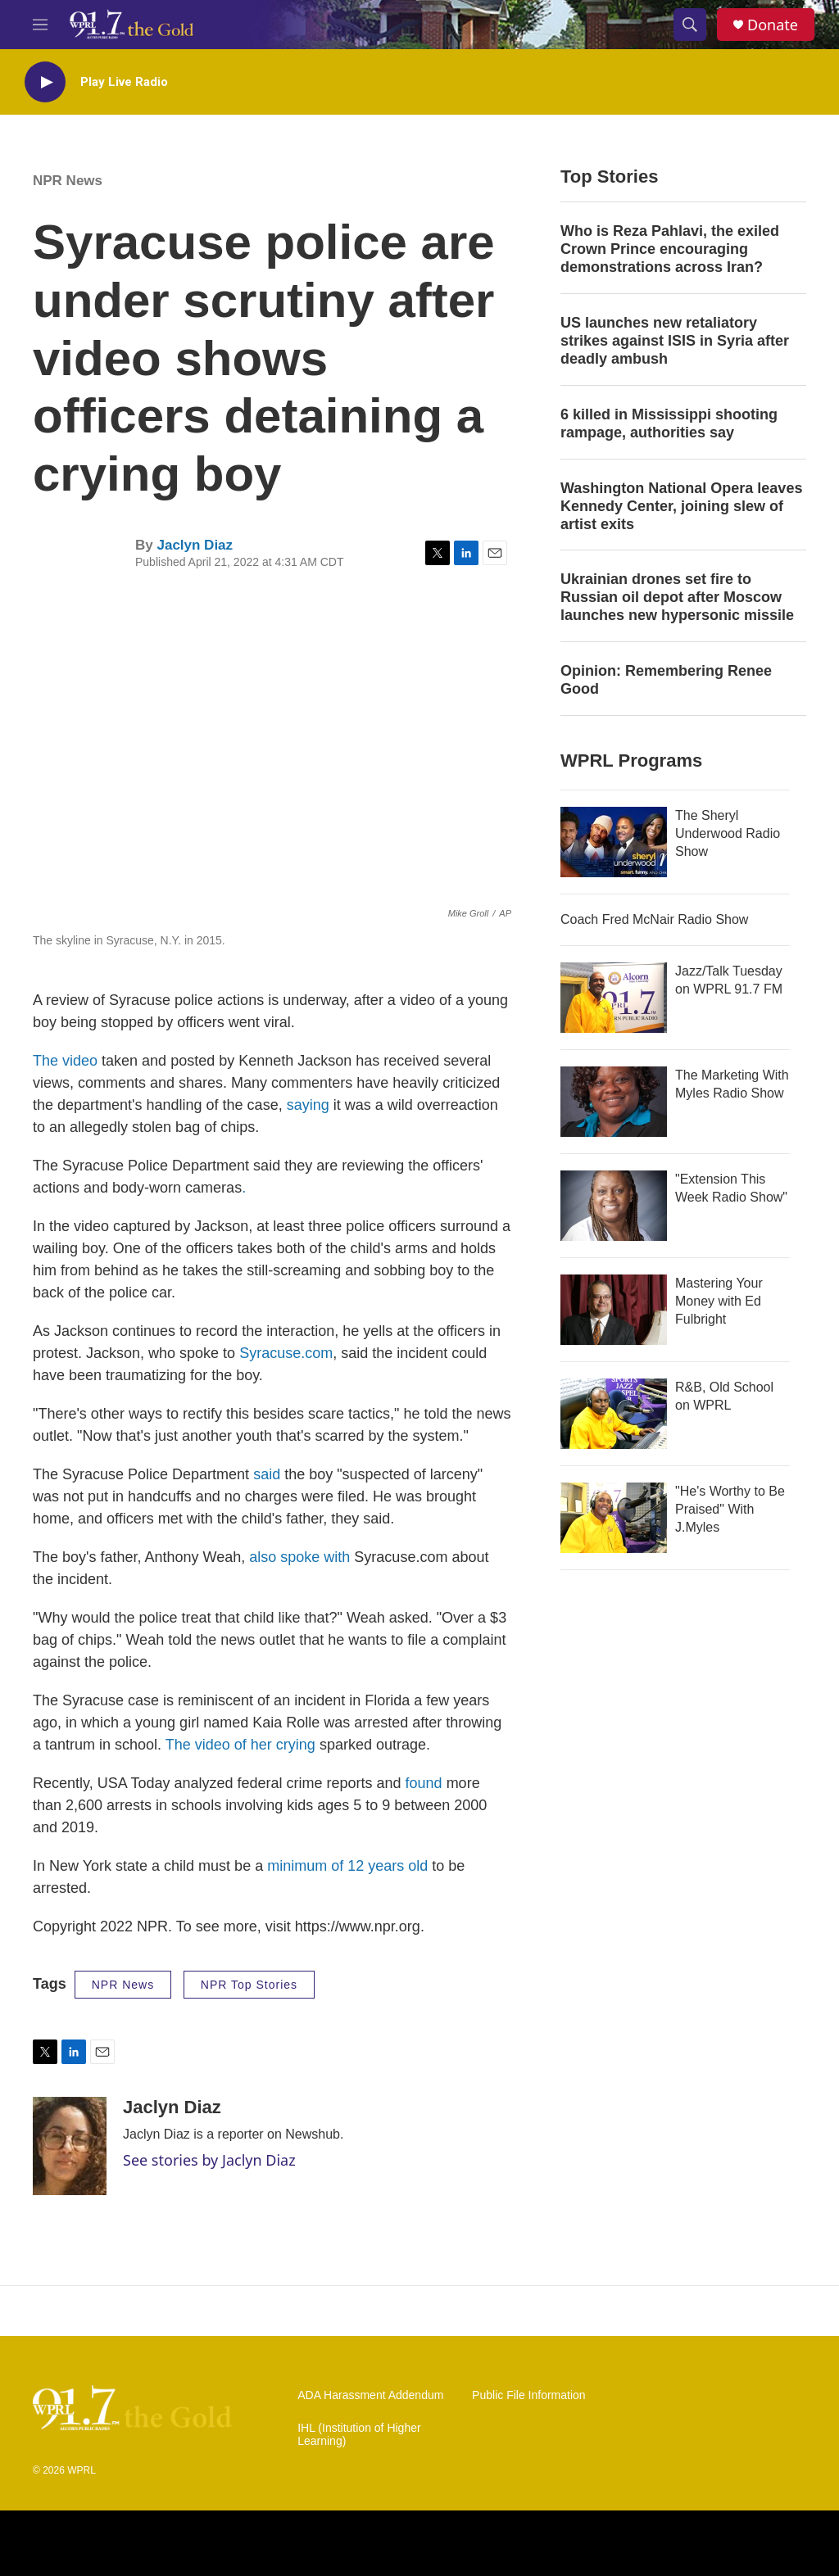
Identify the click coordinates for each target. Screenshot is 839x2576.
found (424, 1783)
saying (310, 1105)
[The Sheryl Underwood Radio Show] (613, 842)
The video (65, 1061)
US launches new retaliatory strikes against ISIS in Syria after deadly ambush (674, 341)
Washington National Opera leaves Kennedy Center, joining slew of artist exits (681, 506)
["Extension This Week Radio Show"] (613, 1205)
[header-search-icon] (689, 24)
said (266, 1474)
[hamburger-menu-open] (40, 24)
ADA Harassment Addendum (370, 2395)
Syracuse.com (286, 1353)
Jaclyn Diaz (194, 545)
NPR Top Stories (249, 1984)
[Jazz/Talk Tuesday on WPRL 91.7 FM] (613, 997)
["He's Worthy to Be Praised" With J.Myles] (613, 1518)
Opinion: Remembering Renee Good (666, 680)
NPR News (67, 180)
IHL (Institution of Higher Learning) (358, 2434)
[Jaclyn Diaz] (70, 2146)
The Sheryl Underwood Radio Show (727, 833)
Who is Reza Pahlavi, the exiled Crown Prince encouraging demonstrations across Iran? (669, 249)
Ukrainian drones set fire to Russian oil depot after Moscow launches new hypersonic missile (677, 597)
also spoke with (301, 1557)
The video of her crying (243, 1744)
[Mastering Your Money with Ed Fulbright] (613, 1309)
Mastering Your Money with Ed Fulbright (719, 1301)
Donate (772, 25)
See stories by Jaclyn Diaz (209, 2160)
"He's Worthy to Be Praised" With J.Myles (730, 1509)
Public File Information (529, 2395)
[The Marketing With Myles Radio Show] (613, 1101)
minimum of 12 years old (347, 1866)
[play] (45, 82)
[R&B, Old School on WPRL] (613, 1414)
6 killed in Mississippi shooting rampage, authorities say (669, 423)
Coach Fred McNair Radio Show (654, 919)
